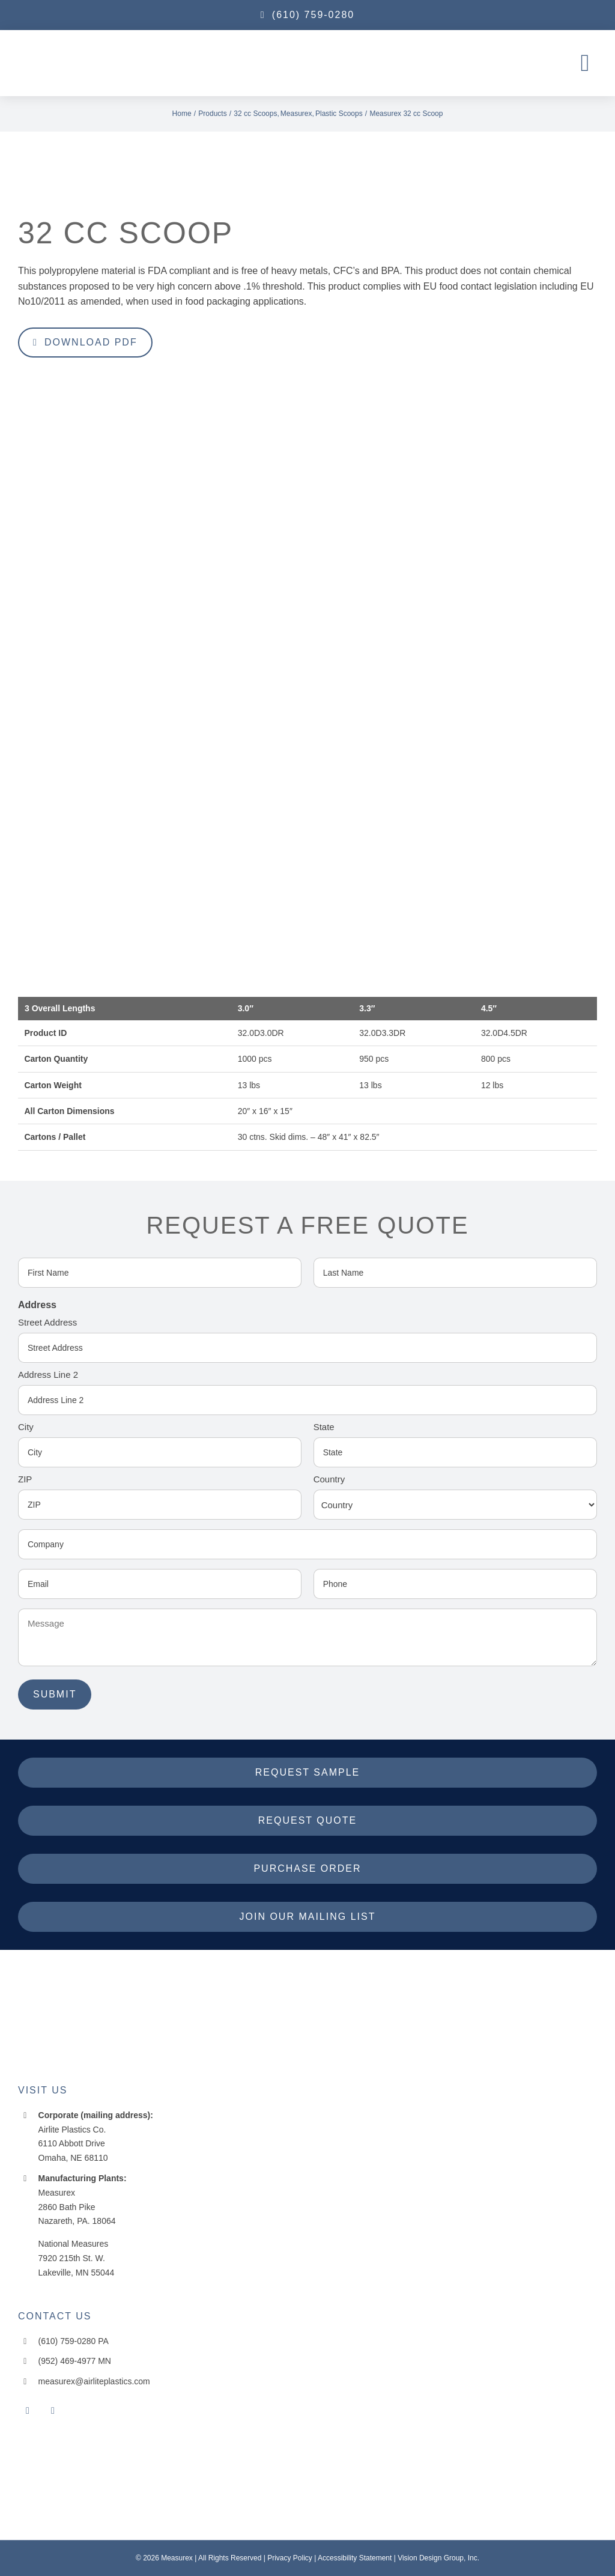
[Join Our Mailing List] (307, 1917)
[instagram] (52, 2410)
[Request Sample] (307, 1773)
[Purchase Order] (307, 1869)
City (26, 1427)
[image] (307, 392)
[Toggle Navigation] (585, 63)
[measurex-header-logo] (93, 1984)
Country (329, 1479)
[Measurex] (296, 113)
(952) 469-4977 (67, 2361)
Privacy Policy (289, 2558)
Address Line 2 (48, 1374)
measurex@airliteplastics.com (94, 2381)
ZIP (25, 1479)
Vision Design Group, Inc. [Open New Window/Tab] (438, 2558)
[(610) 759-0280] (307, 15)
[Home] (182, 113)
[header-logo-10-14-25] (108, 43)
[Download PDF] (85, 342)
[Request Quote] (307, 1821)
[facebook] (27, 2410)
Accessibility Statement (355, 2558)
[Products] (212, 113)
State (324, 1427)
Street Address (47, 1322)
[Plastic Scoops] (339, 113)
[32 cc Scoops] (255, 113)
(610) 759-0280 (67, 2341)
